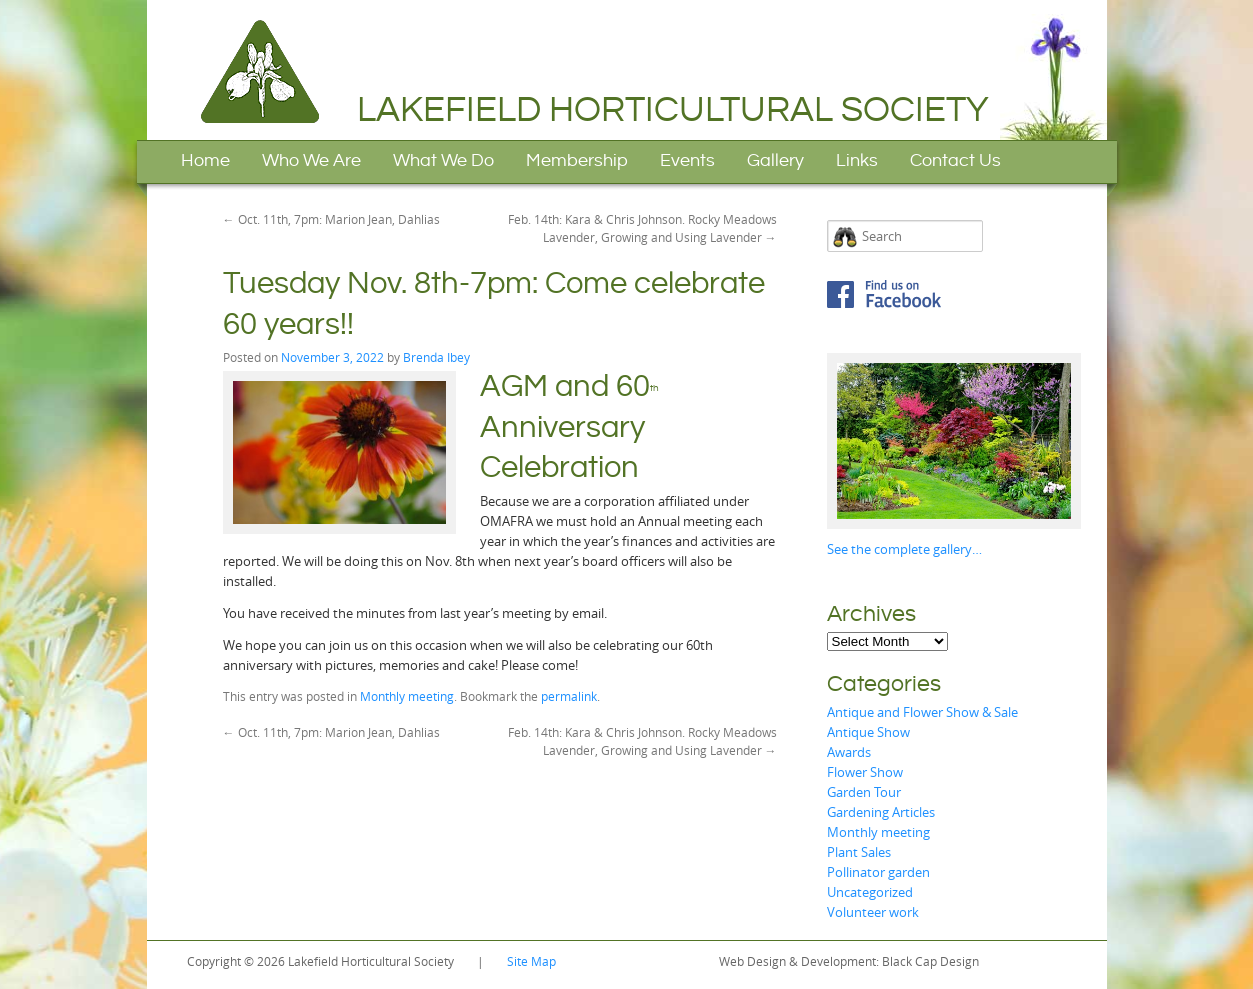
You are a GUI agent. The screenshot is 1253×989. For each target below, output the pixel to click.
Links (857, 161)
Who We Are (311, 161)
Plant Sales (859, 852)
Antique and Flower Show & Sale (922, 712)
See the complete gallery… (904, 549)
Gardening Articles (881, 812)
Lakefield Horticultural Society (673, 110)
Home (205, 161)
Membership (577, 161)
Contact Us (955, 161)
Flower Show (865, 772)
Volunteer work (873, 912)
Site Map (531, 961)
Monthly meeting (407, 696)
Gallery (775, 161)
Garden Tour (864, 792)
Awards (849, 752)
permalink (569, 696)
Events (687, 161)
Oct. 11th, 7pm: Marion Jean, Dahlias (331, 219)
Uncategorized (870, 892)
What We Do (443, 161)
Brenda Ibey (436, 357)
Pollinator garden (878, 872)
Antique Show (868, 732)
